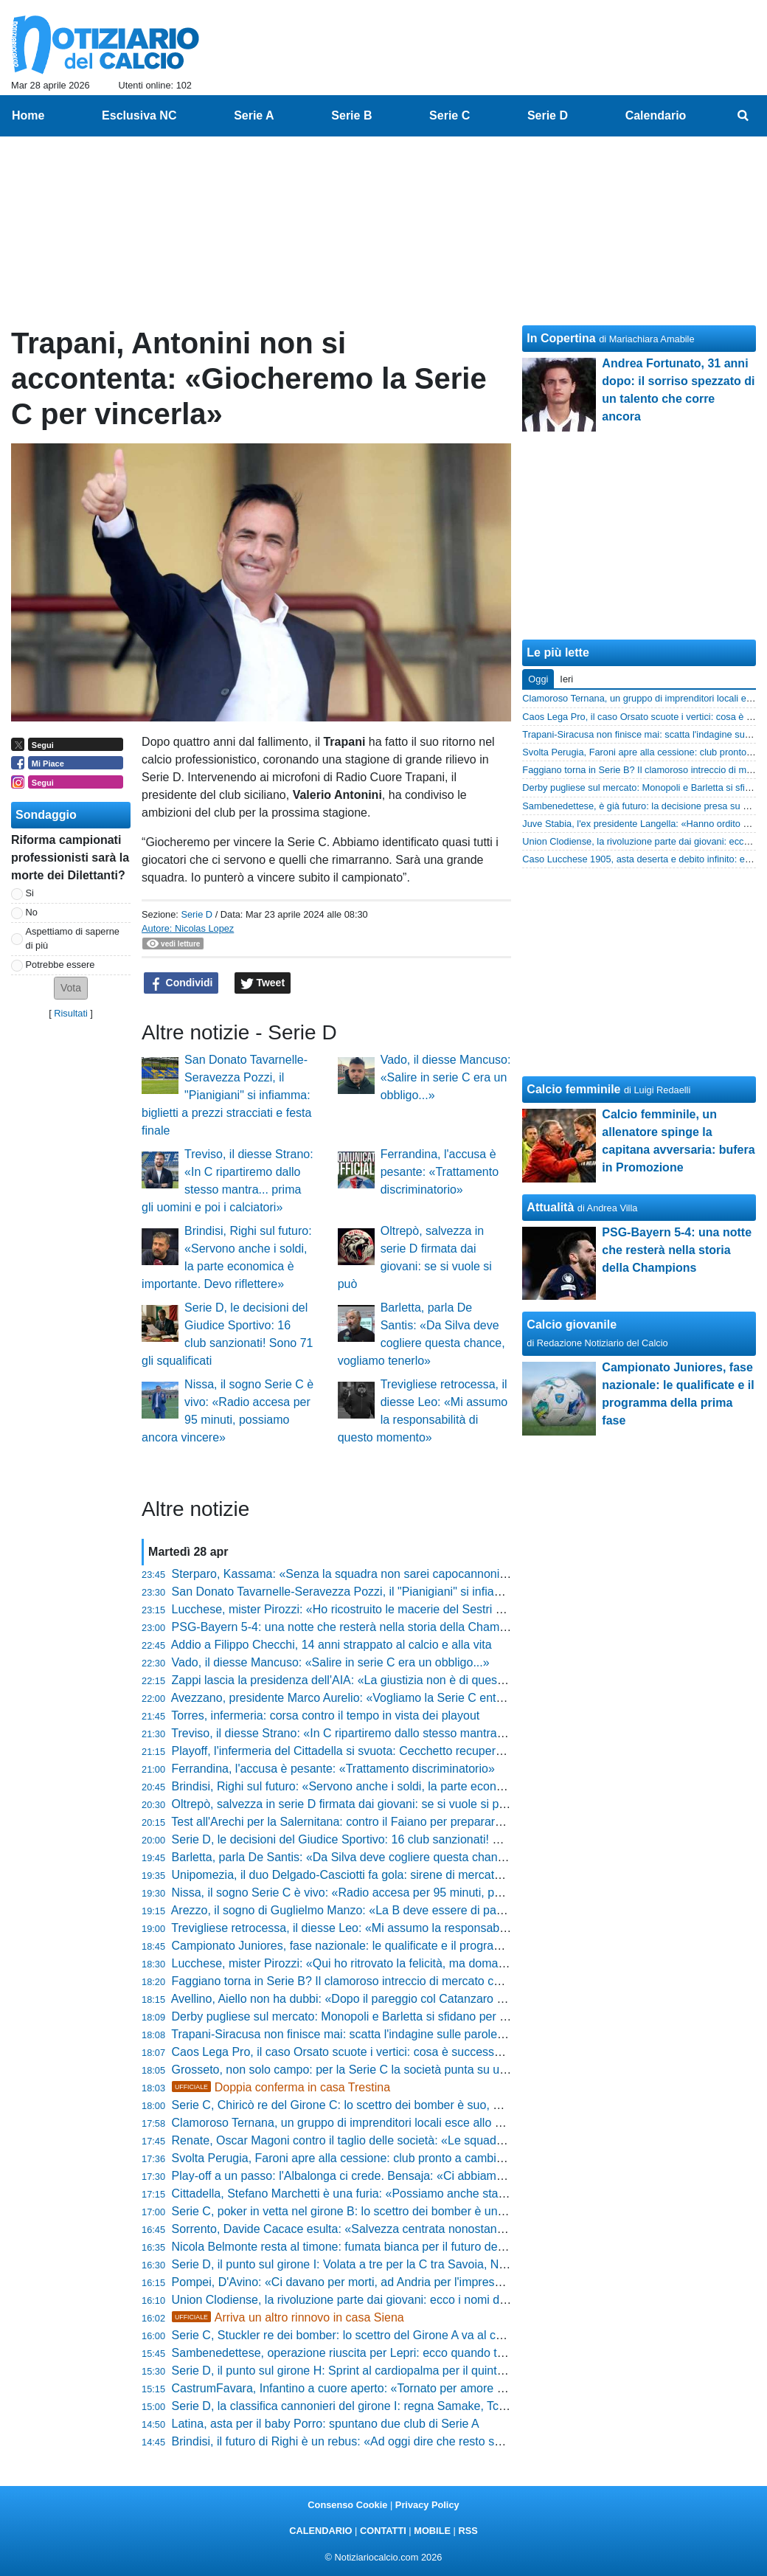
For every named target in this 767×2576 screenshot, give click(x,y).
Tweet (262, 983)
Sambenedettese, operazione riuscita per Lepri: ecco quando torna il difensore (376, 2353)
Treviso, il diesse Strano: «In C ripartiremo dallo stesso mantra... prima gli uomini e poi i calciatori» (427, 1733)
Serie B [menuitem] (351, 115)
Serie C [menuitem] (449, 115)
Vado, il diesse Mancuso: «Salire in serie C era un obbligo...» (446, 1077)
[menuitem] (743, 116)
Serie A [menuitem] (254, 115)
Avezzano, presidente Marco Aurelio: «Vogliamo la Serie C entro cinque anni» (374, 1698)
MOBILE (432, 2530)
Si (30, 893)
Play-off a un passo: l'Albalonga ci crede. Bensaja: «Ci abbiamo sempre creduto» (383, 2176)
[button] (71, 988)
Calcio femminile (573, 1089)
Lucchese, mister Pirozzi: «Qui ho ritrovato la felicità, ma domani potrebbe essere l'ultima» (407, 1963)
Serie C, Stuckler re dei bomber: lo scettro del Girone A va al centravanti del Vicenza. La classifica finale (443, 2335)
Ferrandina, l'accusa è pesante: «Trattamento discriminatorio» (440, 1172)
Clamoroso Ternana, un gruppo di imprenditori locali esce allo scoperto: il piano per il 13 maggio (421, 2122)
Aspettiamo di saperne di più (72, 938)
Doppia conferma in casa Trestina (281, 2087)
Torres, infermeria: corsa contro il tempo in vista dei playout (325, 1715)
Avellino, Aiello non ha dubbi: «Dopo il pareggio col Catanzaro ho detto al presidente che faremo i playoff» (447, 1998)
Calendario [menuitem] (656, 115)
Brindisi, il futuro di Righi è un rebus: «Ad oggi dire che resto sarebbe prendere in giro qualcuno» (423, 2441)
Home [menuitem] (28, 115)
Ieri (566, 679)
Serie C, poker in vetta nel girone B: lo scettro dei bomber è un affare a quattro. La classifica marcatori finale (454, 2211)
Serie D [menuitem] (547, 115)
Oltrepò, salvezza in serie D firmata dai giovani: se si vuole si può (342, 1804)
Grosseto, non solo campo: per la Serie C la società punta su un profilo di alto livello (390, 2069)
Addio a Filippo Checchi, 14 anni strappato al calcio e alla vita (331, 1644)
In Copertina (561, 338)
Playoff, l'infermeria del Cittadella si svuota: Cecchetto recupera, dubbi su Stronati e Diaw (404, 1751)
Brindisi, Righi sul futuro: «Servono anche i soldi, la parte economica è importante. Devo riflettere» (428, 1786)
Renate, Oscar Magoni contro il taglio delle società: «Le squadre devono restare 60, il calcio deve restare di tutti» (466, 2140)
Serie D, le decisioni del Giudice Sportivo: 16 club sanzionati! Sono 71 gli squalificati (391, 1839)
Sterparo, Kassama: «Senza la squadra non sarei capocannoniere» (348, 1574)
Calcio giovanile (572, 1324)
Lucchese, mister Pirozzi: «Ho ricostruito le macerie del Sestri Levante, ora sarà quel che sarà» (420, 1609)
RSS (467, 2530)
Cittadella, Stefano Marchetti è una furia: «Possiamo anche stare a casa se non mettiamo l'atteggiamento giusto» (467, 2193)
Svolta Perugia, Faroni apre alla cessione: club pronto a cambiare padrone (366, 2158)
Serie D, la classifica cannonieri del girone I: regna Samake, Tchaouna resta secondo (394, 2406)
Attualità (550, 1207)
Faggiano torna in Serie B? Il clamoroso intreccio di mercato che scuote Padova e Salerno (407, 1981)
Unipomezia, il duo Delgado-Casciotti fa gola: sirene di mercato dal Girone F (370, 1875)
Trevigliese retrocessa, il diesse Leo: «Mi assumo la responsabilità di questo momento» (399, 1928)
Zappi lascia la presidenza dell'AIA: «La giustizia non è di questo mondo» (362, 1680)
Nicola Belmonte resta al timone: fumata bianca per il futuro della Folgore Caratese (388, 2246)
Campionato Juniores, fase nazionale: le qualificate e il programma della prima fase (389, 1945)
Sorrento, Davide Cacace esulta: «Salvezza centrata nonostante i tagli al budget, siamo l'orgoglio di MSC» (449, 2229)
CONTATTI (383, 2530)
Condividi (181, 983)
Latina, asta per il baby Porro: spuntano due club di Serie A (325, 2423)
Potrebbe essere (60, 964)
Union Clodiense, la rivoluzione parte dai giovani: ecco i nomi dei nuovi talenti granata (395, 2299)
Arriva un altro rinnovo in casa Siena (288, 2317)
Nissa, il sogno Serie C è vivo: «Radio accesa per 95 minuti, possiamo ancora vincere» (398, 1892)
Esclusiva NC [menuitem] (139, 115)
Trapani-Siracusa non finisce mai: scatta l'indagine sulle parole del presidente (373, 2034)
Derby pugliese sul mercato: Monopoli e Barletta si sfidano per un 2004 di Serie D (384, 2016)
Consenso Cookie (347, 2504)
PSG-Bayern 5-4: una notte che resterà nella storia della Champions (350, 1627)
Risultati (71, 1013)
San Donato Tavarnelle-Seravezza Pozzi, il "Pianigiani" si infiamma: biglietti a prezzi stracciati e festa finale (226, 1095)
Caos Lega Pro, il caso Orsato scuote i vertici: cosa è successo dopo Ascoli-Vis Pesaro (398, 2052)
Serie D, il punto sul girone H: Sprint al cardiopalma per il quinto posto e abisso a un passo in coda (428, 2370)
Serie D (196, 914)
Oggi (538, 679)
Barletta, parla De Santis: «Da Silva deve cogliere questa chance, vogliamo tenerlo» (391, 1857)
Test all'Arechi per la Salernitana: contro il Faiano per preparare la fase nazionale (382, 1821)
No (32, 912)
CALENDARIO (320, 2530)
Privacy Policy (427, 2504)
